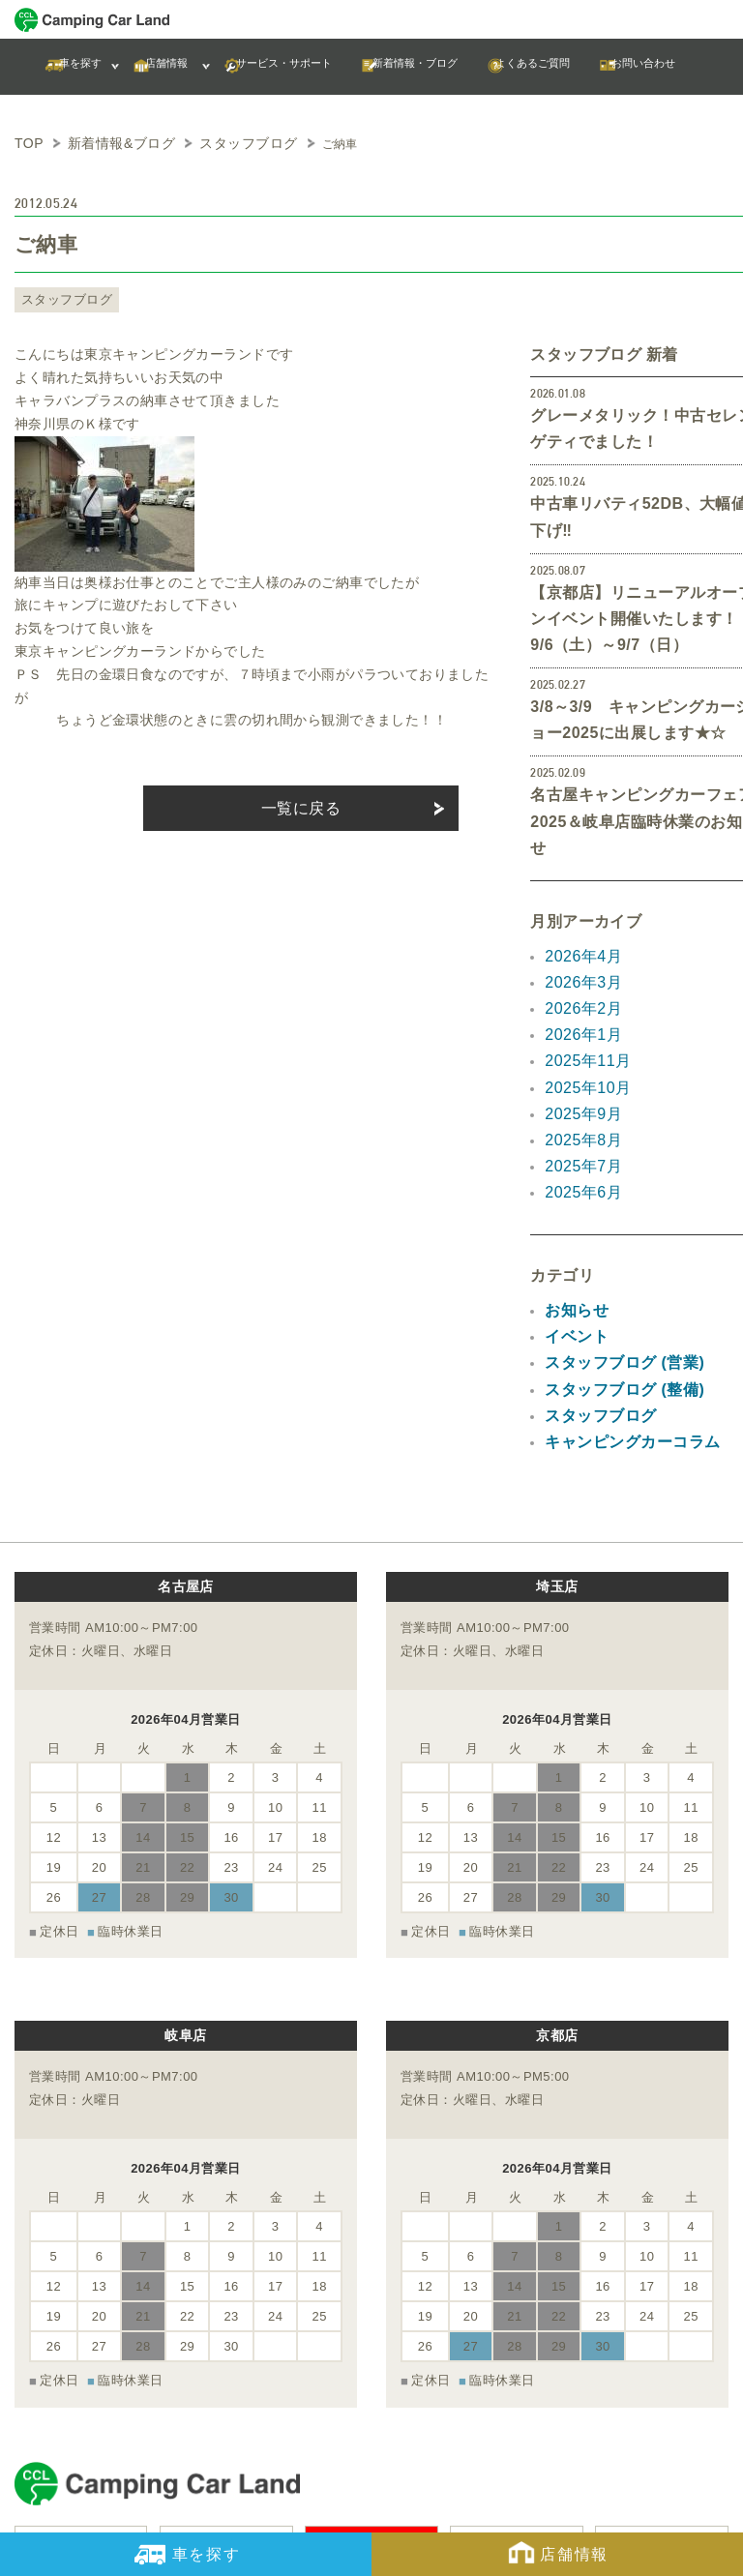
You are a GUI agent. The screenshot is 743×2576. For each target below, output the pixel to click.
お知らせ (573, 1187)
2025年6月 (578, 1072)
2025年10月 (582, 980)
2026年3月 (578, 888)
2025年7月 (578, 1048)
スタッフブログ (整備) (614, 1255)
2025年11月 (582, 956)
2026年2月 (578, 911)
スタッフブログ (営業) (614, 1232)
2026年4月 (578, 865)
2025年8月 (578, 1026)
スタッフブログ (60, 297)
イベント (573, 1209)
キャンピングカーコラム (621, 1302)
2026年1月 (578, 933)
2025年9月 (578, 1003)
